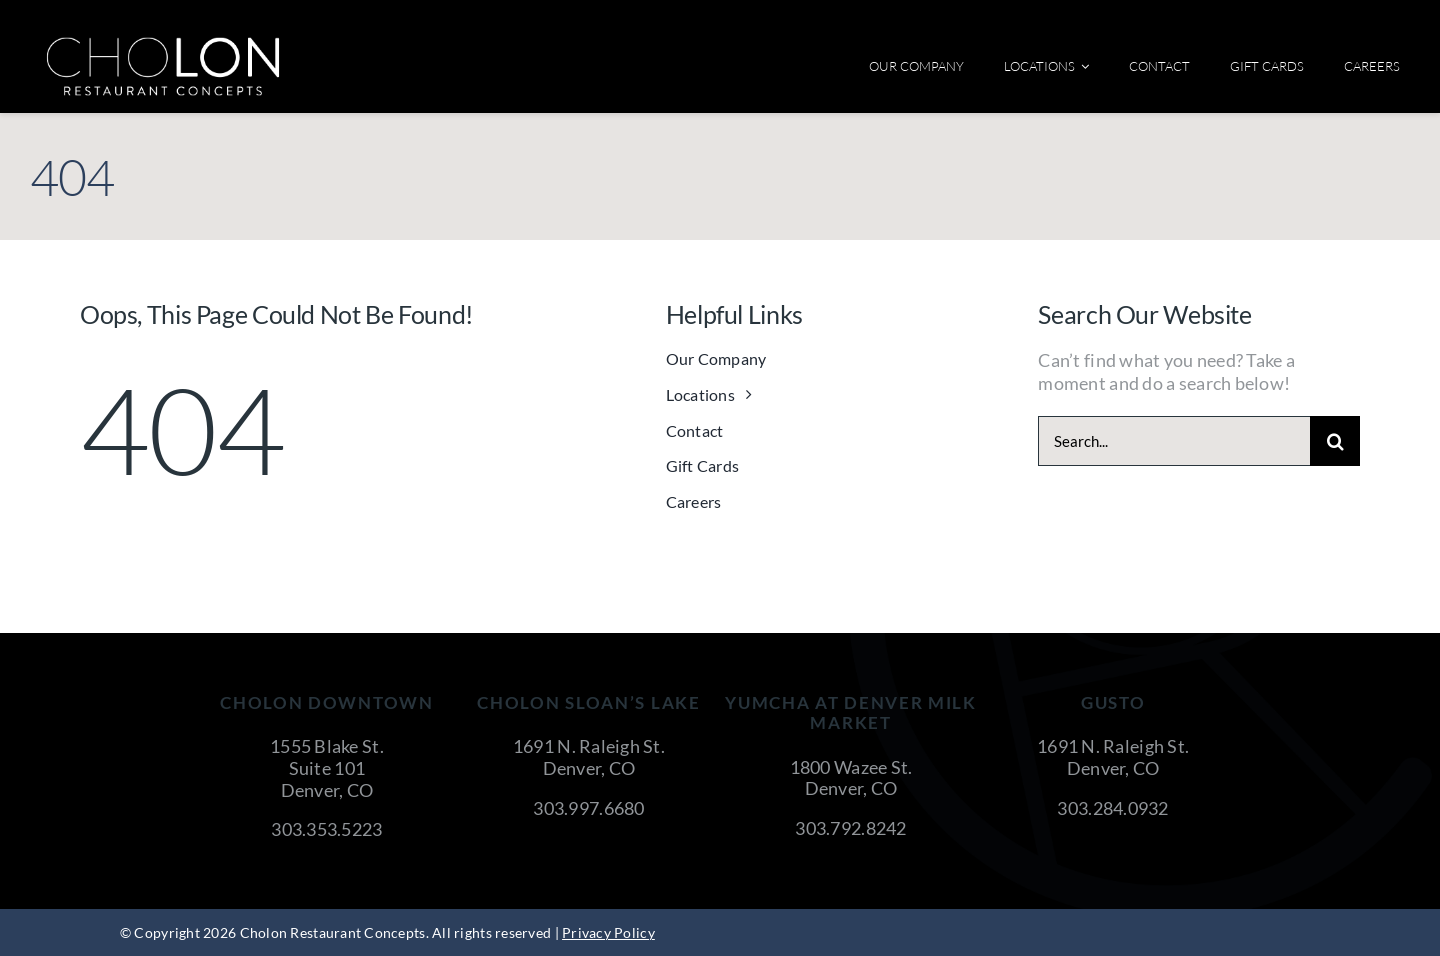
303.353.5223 (326, 829)
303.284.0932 (1112, 808)
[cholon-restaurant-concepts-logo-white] (163, 44)
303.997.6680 (588, 808)
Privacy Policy (608, 932)
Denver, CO (327, 790)
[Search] (1335, 441)
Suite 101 (327, 768)
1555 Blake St (325, 746)
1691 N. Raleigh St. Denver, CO (589, 757)
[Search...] (1174, 441)
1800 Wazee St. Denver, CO (851, 778)
